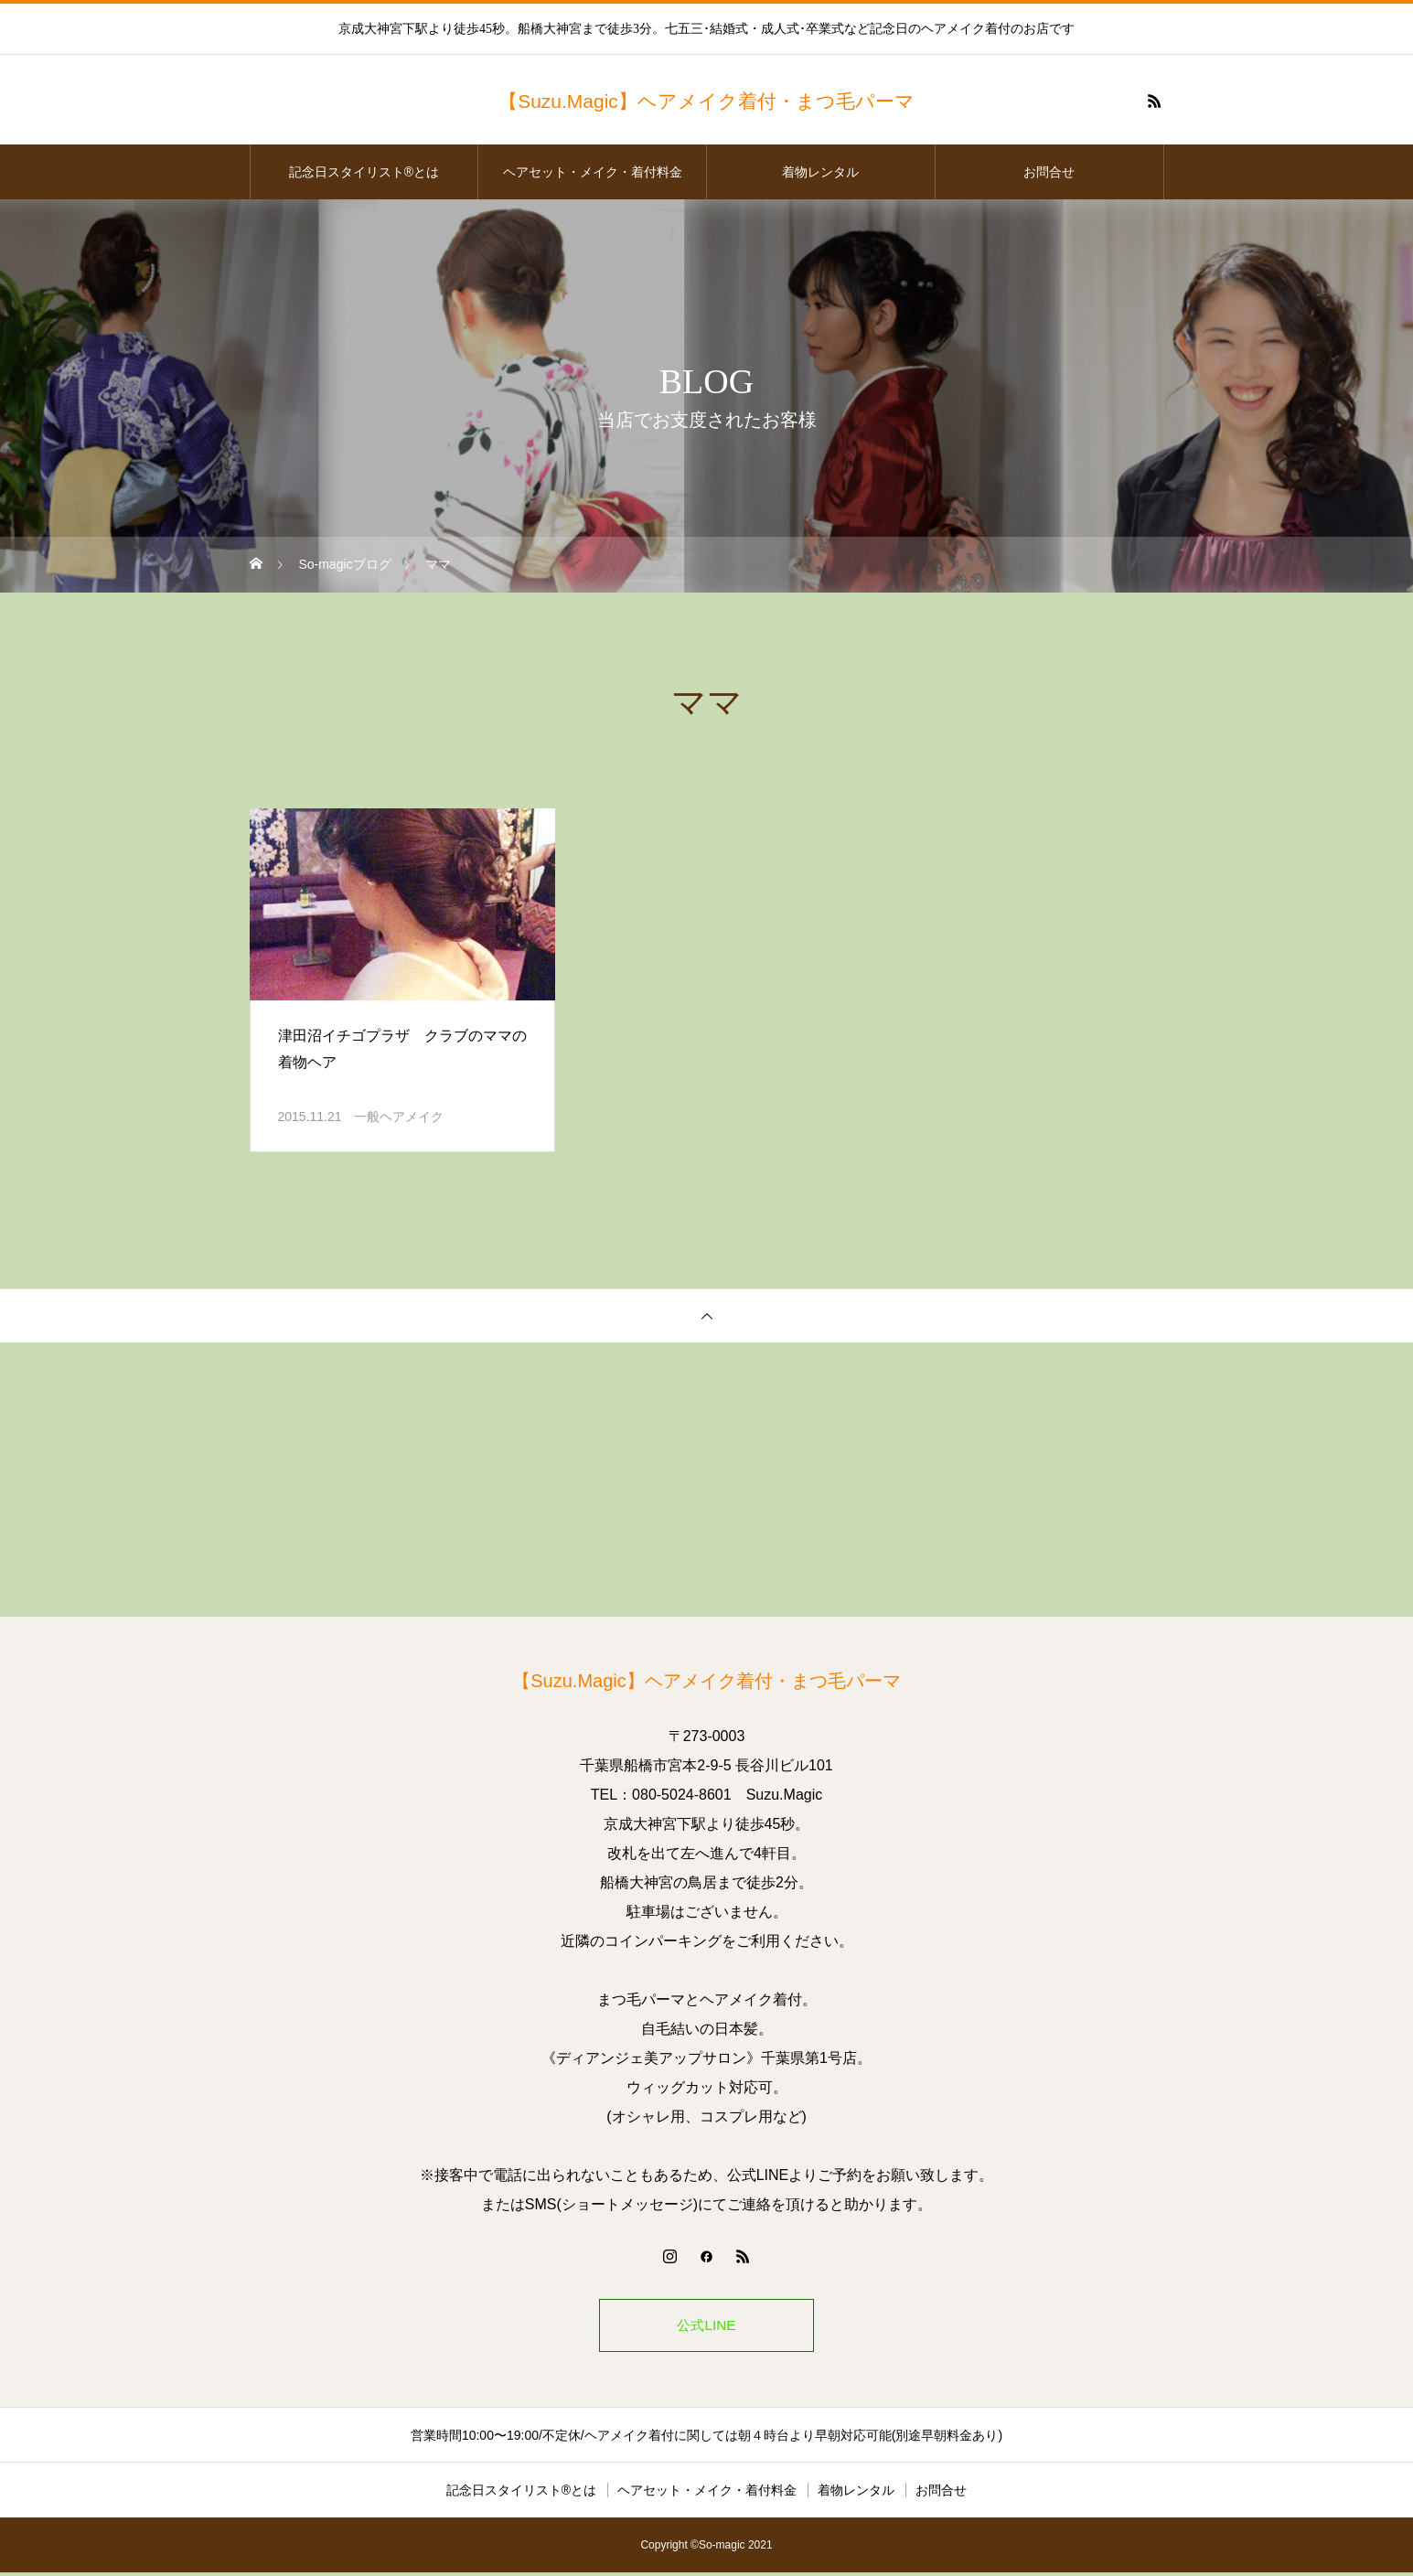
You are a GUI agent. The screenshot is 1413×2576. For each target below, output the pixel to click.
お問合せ (1049, 172)
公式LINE (707, 2327)
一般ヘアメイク (399, 1116)
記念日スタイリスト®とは (364, 172)
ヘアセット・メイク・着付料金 (592, 172)
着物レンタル (820, 172)
